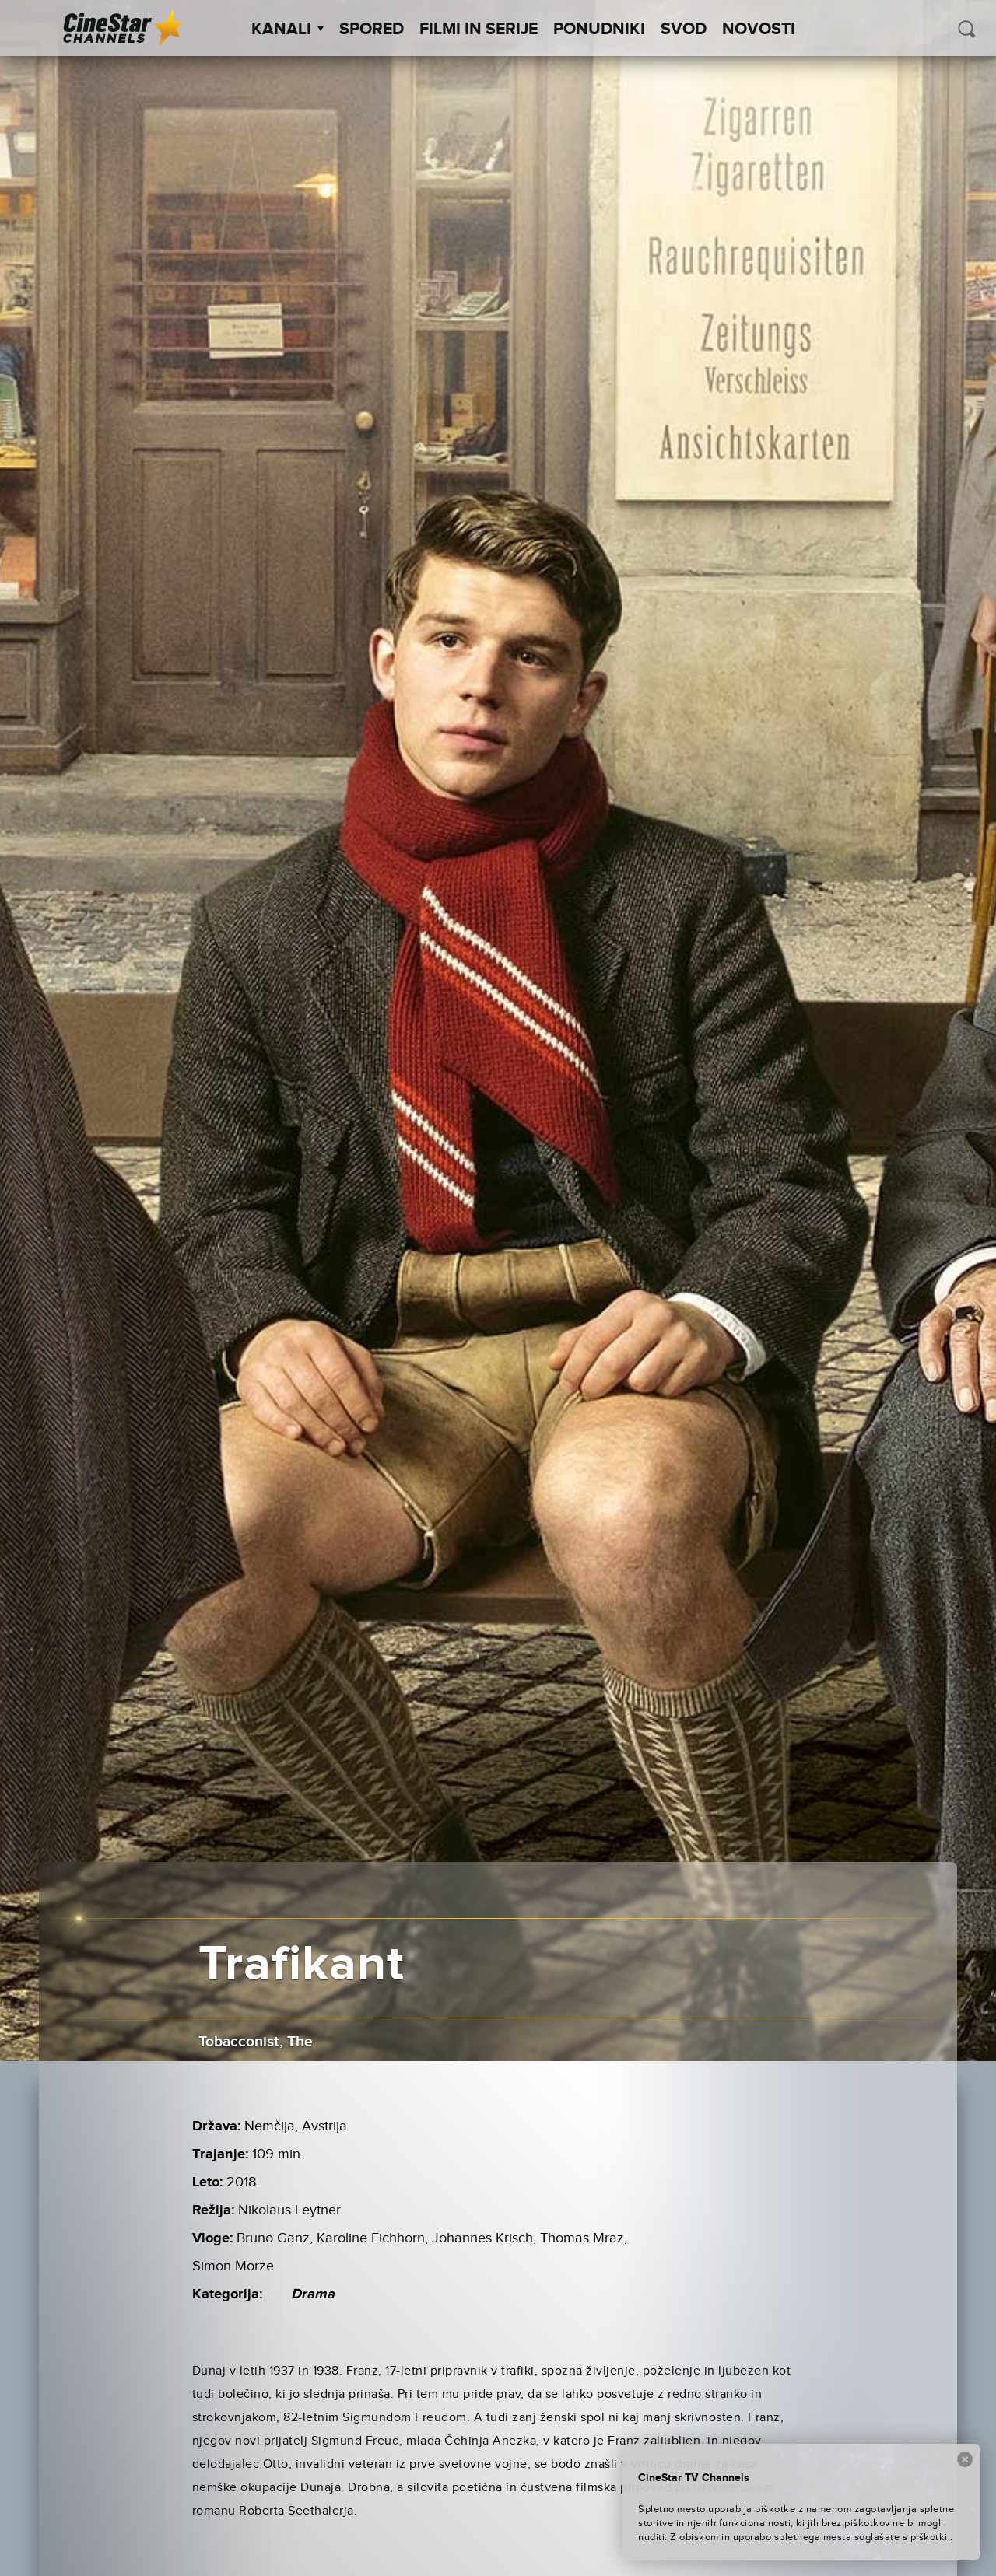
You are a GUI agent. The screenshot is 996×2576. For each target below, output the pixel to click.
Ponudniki (599, 29)
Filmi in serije (478, 29)
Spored (371, 29)
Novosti (758, 29)
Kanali (287, 29)
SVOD (684, 29)
